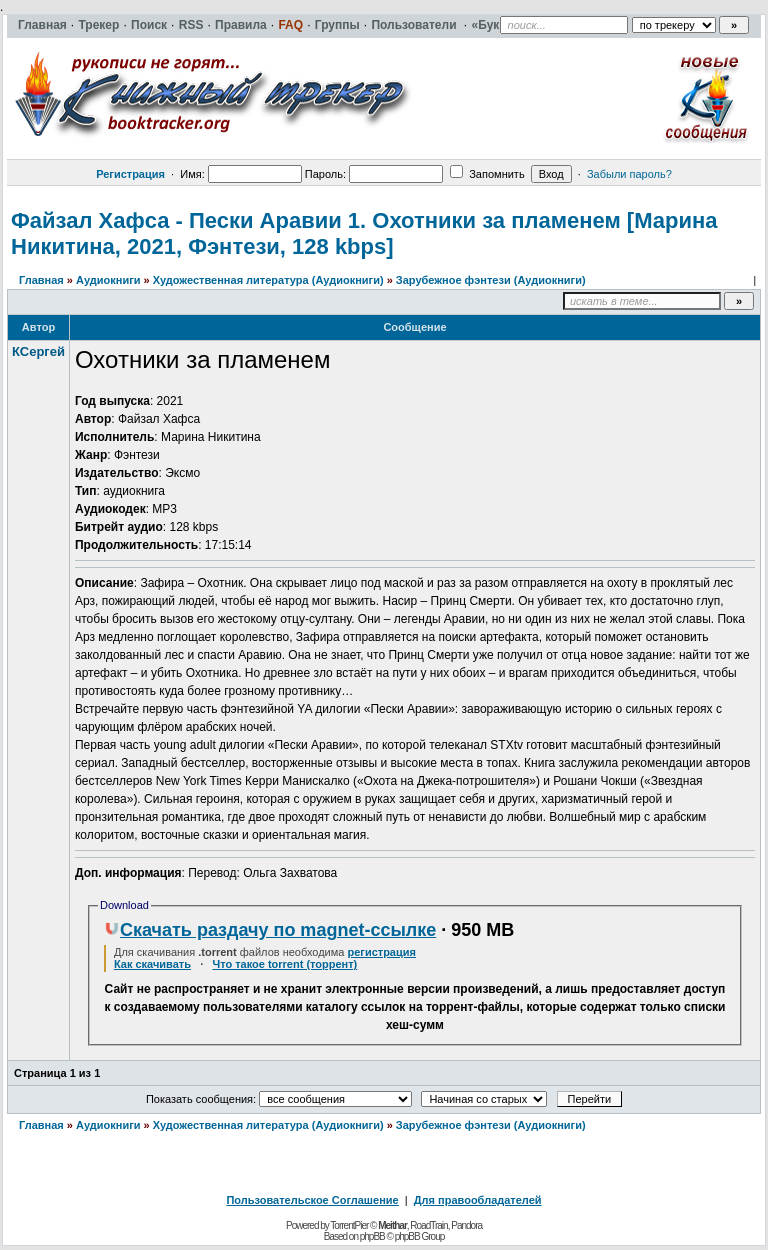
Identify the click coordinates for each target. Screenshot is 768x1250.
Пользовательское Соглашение (312, 1200)
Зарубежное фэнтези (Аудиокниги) (491, 280)
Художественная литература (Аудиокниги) (268, 280)
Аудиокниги (108, 280)
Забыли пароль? (629, 174)
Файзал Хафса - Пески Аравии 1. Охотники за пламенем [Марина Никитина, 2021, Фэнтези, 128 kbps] (364, 233)
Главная (41, 280)
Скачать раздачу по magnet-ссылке (270, 930)
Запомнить (487, 174)
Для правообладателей (478, 1200)
